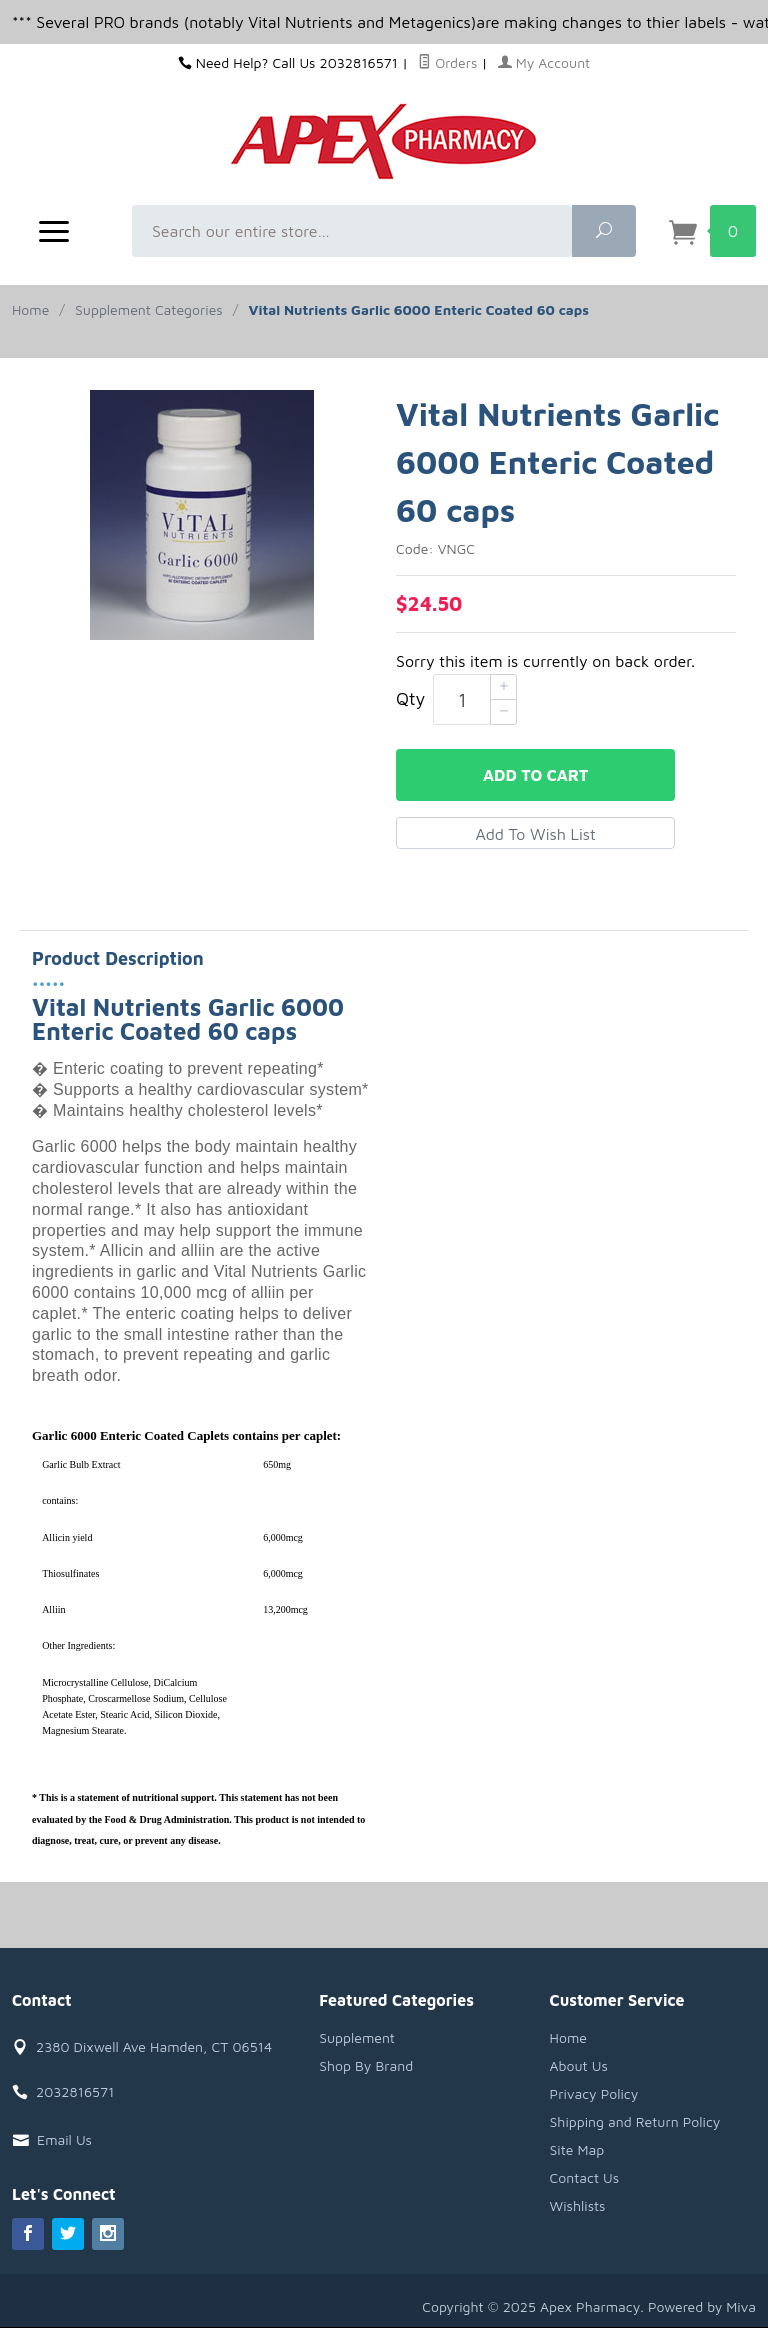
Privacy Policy (594, 2093)
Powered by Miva (702, 2306)
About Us (579, 2065)
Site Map (577, 2149)
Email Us (64, 2139)
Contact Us (585, 2177)
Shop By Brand (366, 2065)
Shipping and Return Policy (635, 2121)
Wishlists (578, 2205)
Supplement (357, 2037)
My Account (544, 62)
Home (30, 309)
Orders (447, 62)
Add (535, 775)
